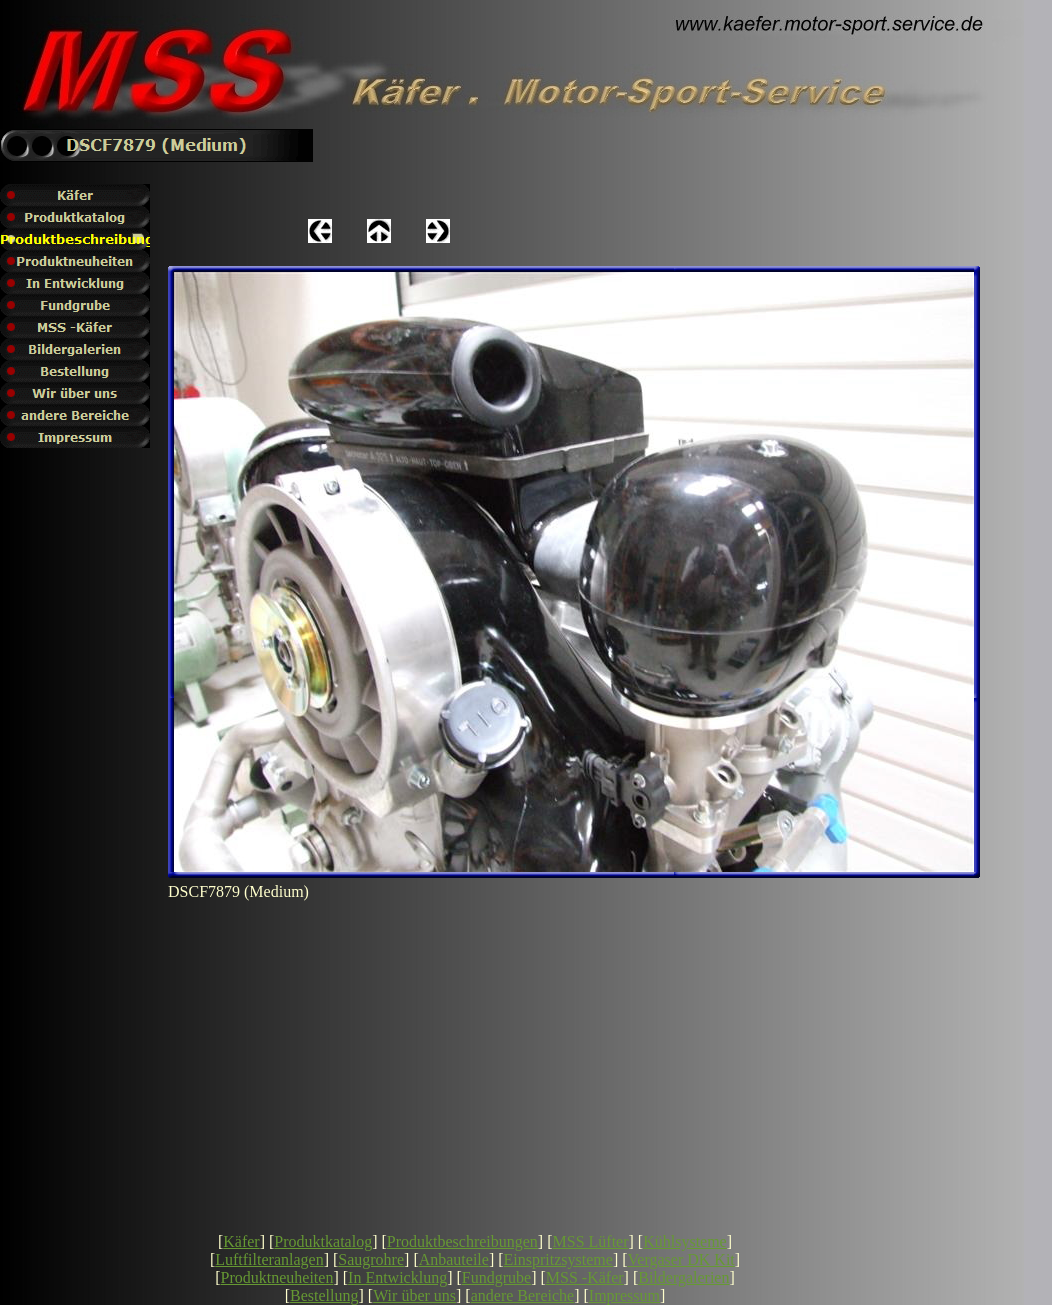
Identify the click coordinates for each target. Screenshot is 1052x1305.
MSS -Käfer (585, 1277)
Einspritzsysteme (558, 1259)
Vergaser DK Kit (681, 1259)
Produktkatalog (323, 1241)
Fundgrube (496, 1277)
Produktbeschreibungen (462, 1241)
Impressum (624, 1295)
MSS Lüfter (591, 1241)
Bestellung (324, 1295)
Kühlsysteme (685, 1241)
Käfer (241, 1241)
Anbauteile (454, 1259)
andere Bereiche (522, 1295)
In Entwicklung (397, 1277)
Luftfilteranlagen (269, 1259)
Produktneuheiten (277, 1277)
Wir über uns (414, 1295)
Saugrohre (371, 1259)
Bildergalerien (683, 1277)
